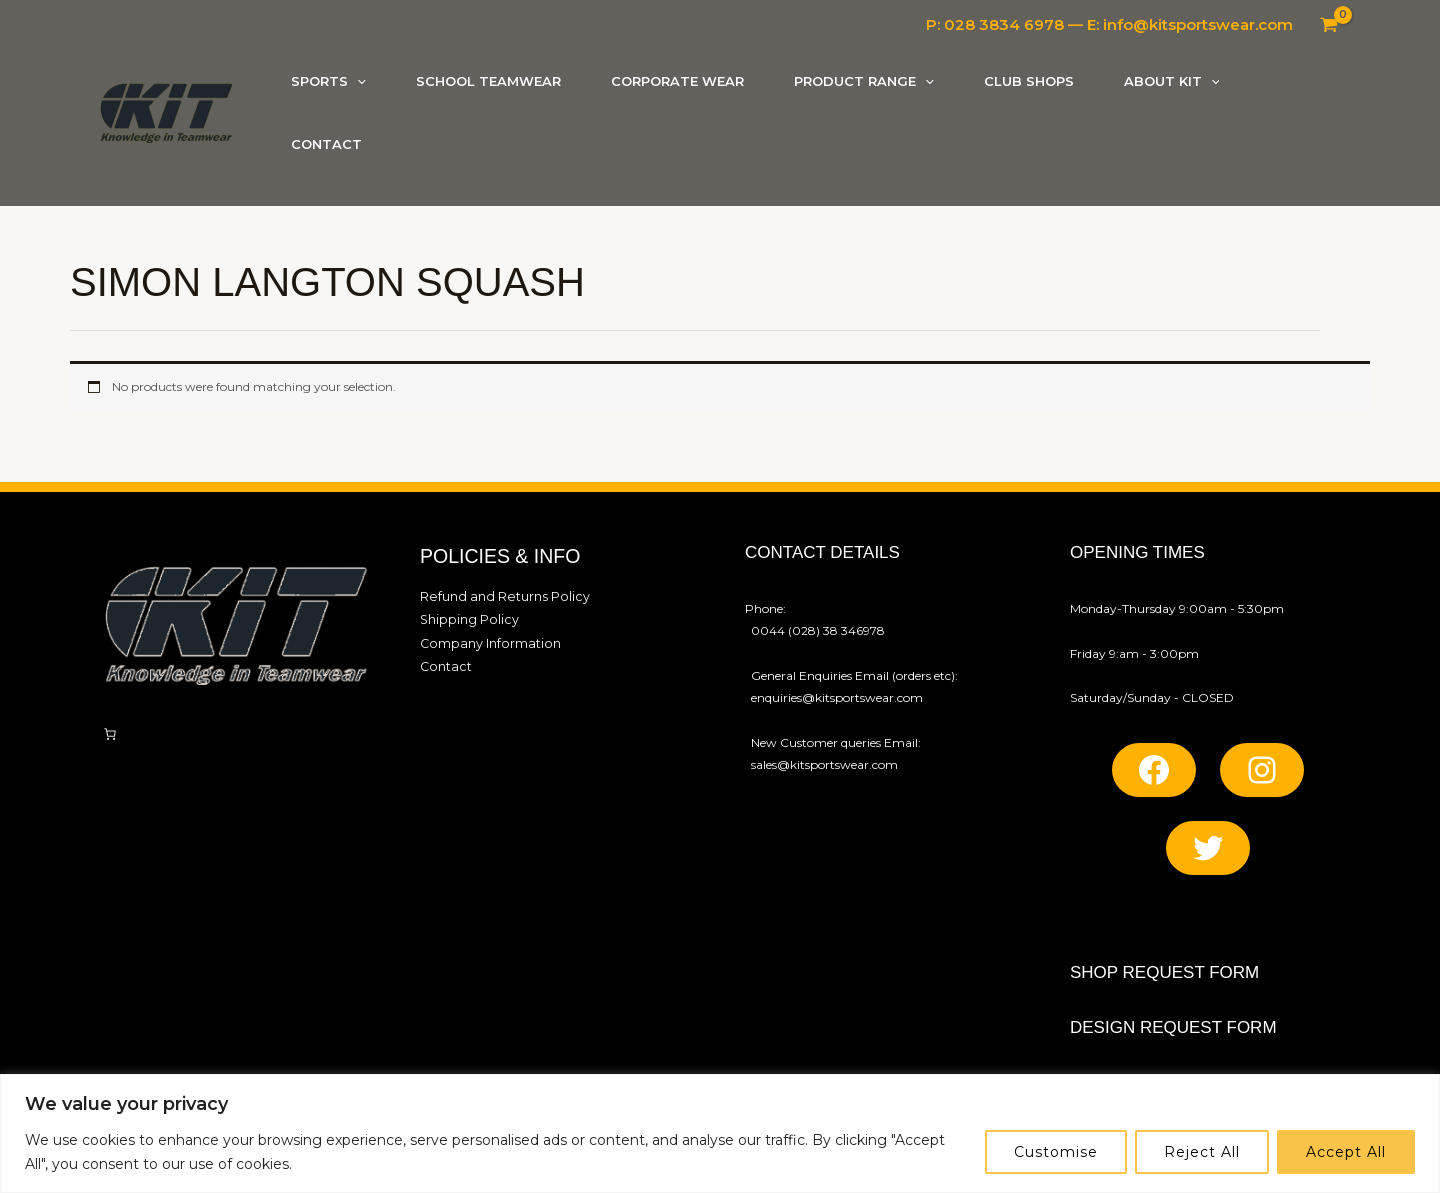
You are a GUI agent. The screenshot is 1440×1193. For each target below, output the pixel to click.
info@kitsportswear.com (1198, 24)
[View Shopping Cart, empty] (1329, 25)
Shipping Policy (465, 617)
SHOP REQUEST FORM (1164, 972)
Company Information (486, 640)
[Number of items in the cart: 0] (110, 734)
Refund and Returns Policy (497, 595)
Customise (1056, 1152)
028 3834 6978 (1004, 24)
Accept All (1346, 1152)
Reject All (1202, 1152)
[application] (357, 81)
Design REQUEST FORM (1173, 1027)
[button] (328, 81)
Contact (443, 662)
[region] (720, 1133)
